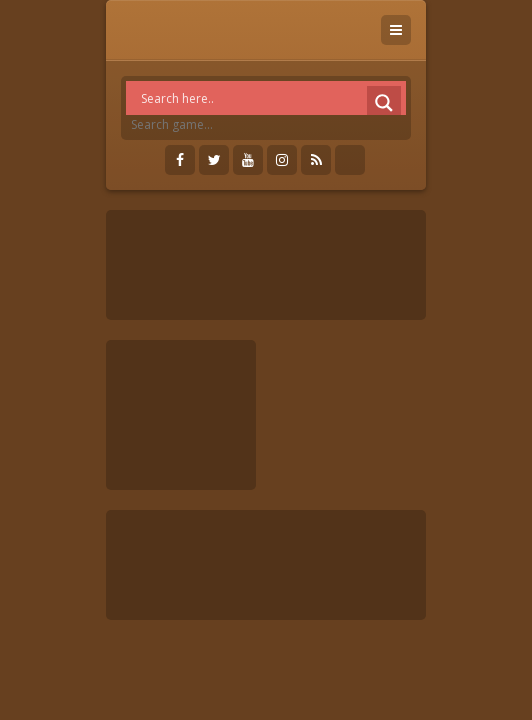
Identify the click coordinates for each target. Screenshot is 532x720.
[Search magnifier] (384, 103)
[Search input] (271, 98)
